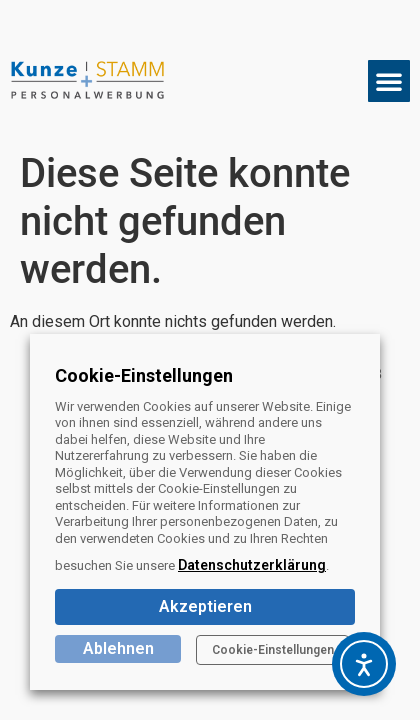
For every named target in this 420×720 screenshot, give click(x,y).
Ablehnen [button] (118, 648)
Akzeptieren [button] (205, 606)
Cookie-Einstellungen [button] (273, 650)
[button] (389, 81)
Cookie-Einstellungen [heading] (144, 375)
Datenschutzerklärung (252, 565)
